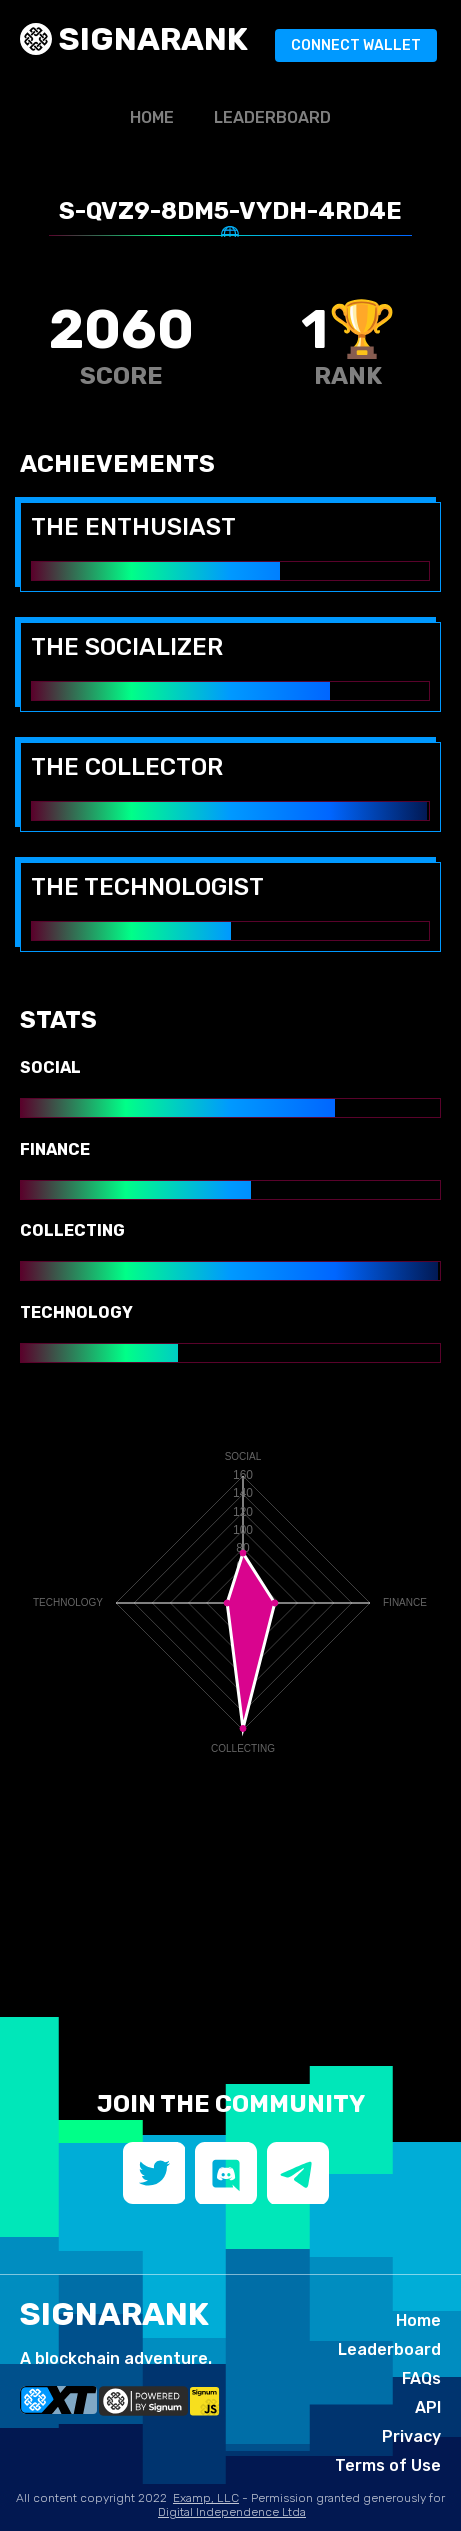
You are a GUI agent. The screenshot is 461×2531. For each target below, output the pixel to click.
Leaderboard (272, 117)
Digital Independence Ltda (232, 2512)
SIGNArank (150, 39)
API (428, 2407)
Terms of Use (388, 2465)
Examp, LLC (206, 2498)
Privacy (411, 2436)
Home (152, 117)
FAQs (421, 2378)
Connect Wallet (356, 45)
